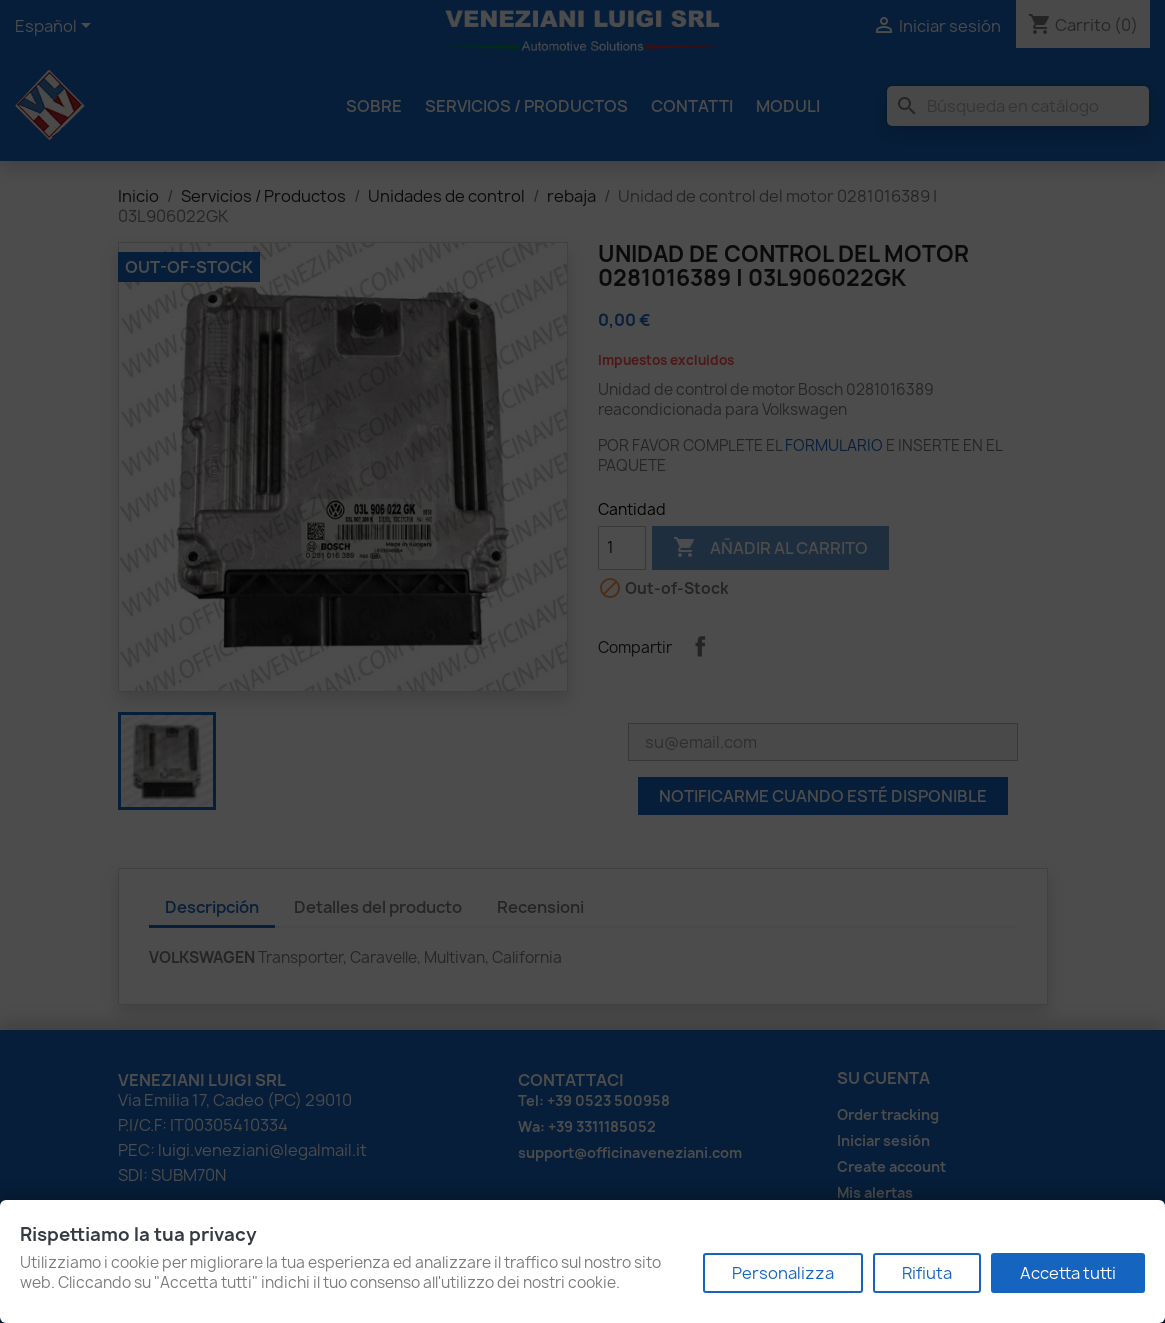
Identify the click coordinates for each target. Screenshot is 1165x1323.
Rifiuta (927, 1273)
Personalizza (783, 1273)
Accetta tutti (1068, 1273)
